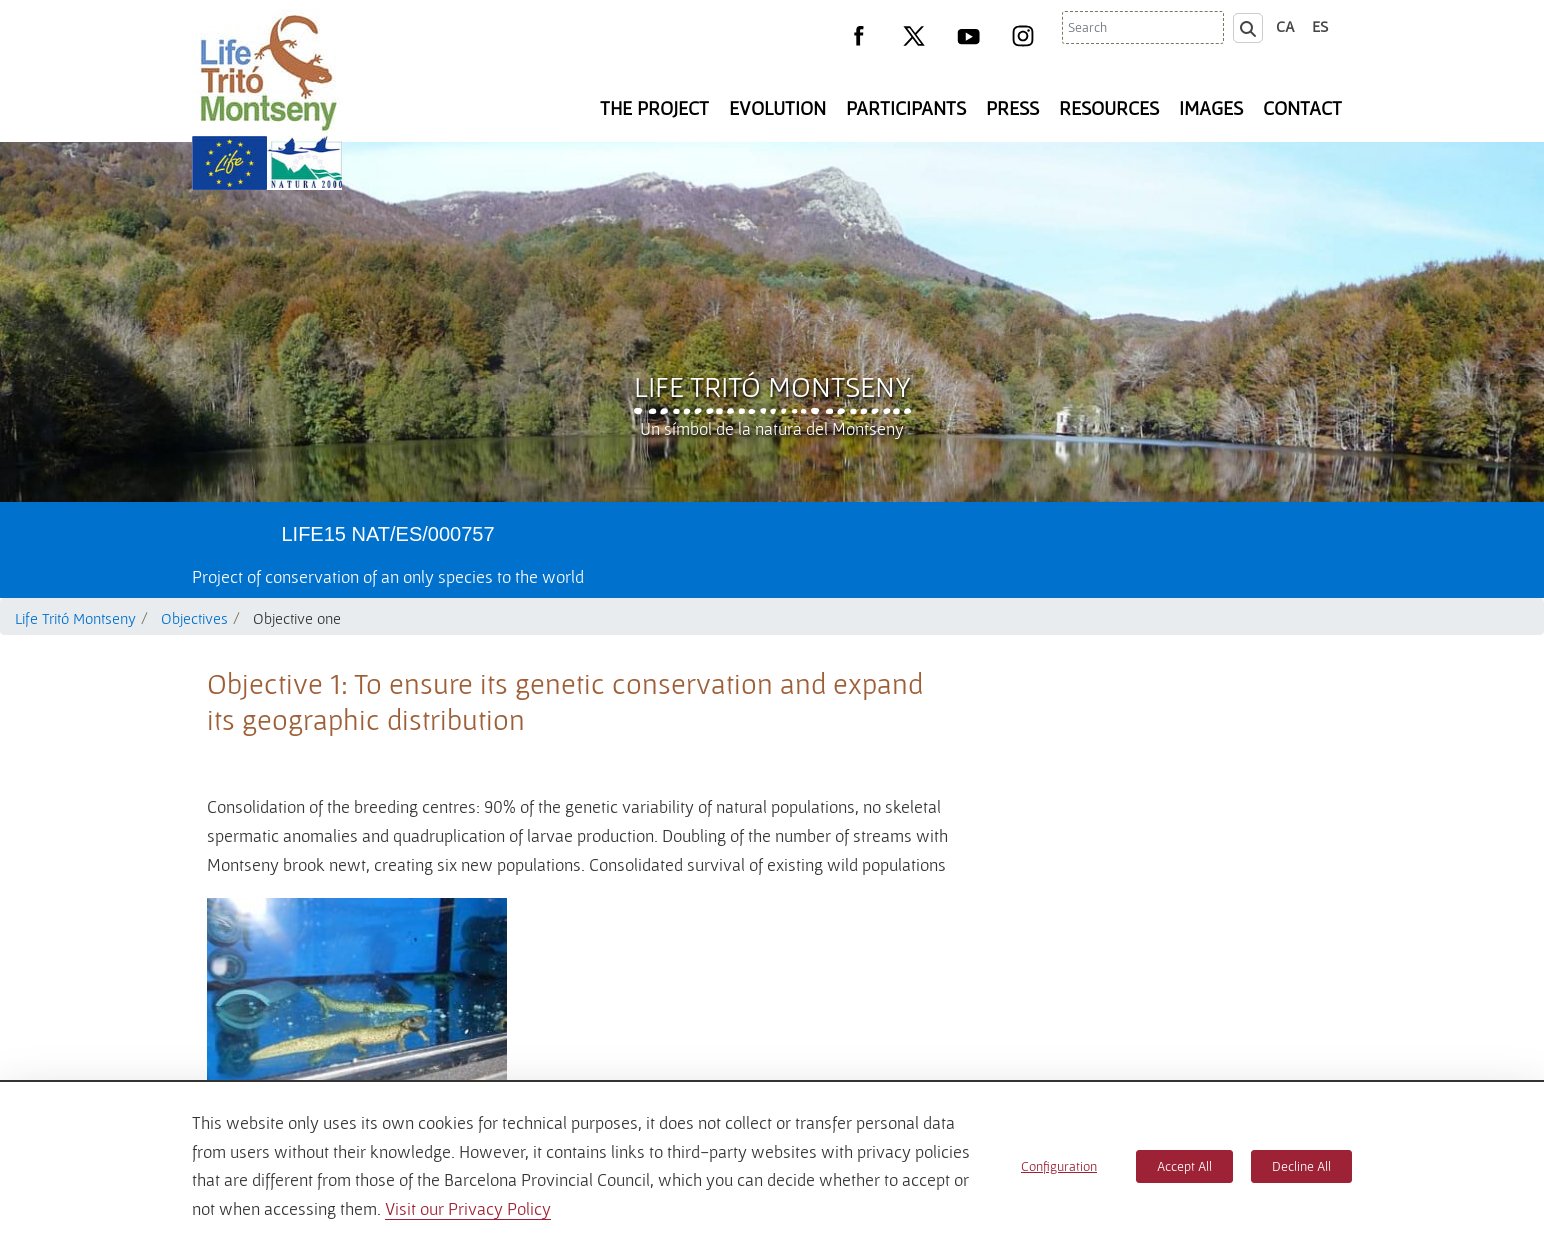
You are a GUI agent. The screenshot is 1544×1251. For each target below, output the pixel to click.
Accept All (1184, 1166)
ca (1285, 26)
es (1320, 26)
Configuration (1059, 1166)
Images (1211, 108)
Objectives (194, 618)
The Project (654, 108)
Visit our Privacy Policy (468, 1208)
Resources (1109, 108)
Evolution (777, 108)
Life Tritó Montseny (772, 386)
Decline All (1301, 1166)
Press (1012, 108)
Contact (1302, 108)
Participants (906, 108)
